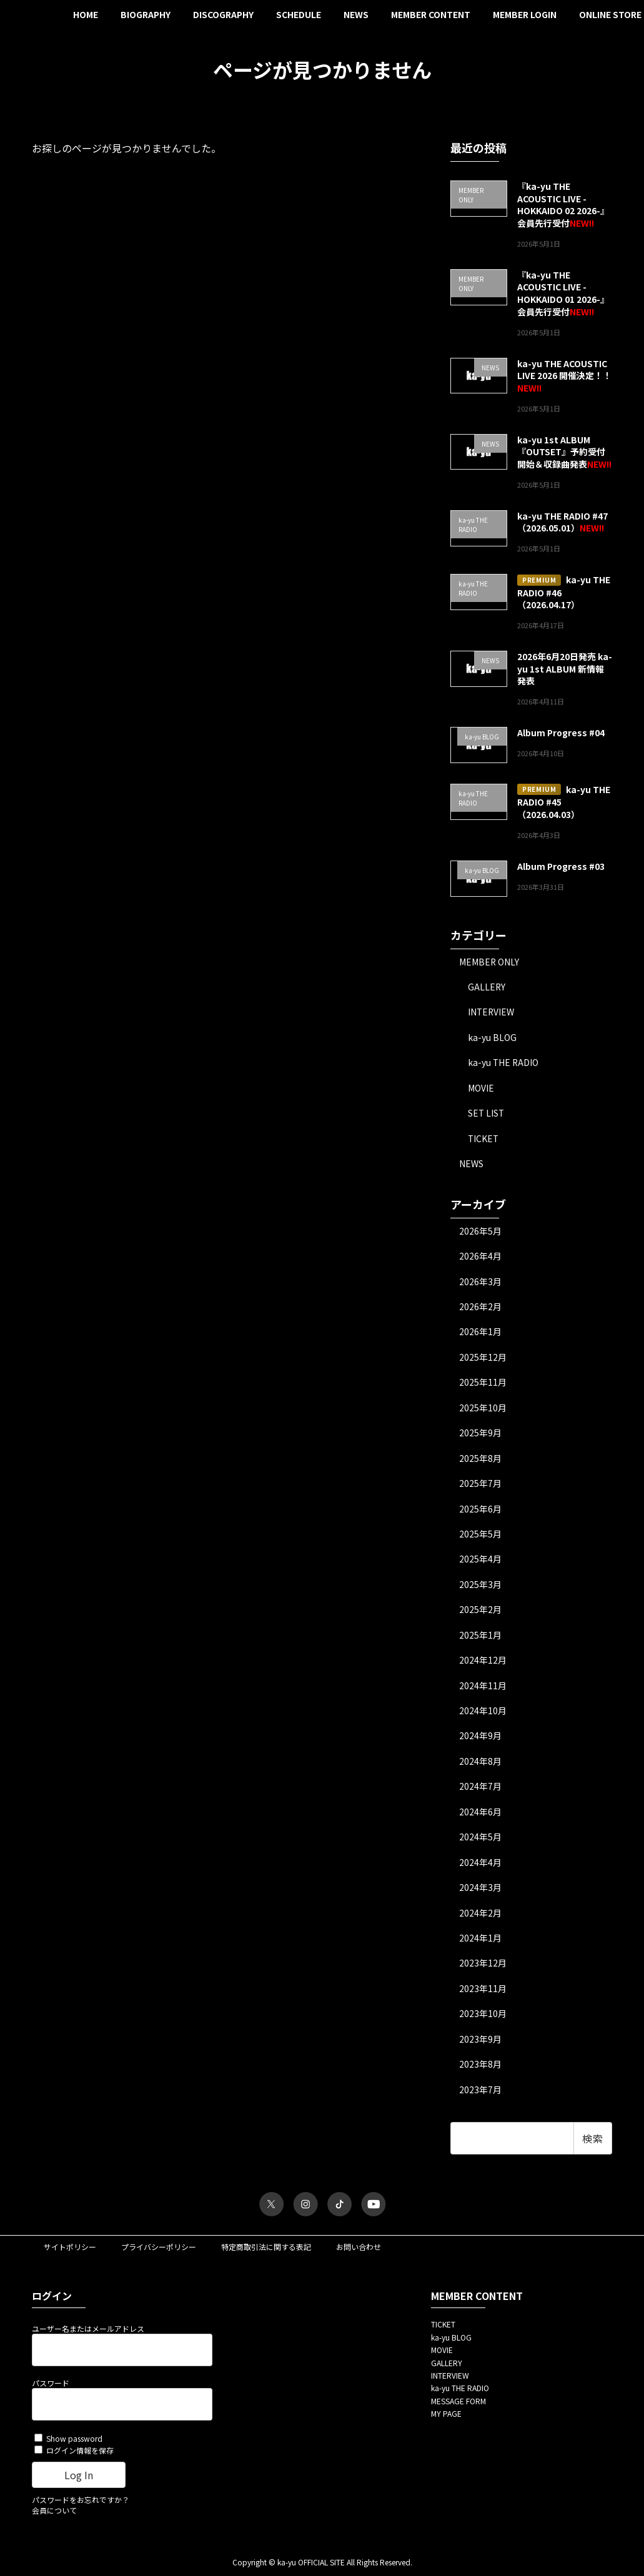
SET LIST (486, 1113)
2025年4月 (480, 1561)
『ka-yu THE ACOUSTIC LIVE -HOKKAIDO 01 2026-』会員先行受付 (563, 292)
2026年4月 (480, 1256)
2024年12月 (483, 1662)
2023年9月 (480, 2042)
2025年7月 (480, 1485)
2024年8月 (480, 1763)
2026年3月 (480, 1282)
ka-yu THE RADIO (504, 1063)
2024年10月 (483, 1713)
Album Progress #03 (561, 866)
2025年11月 (483, 1383)
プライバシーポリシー (158, 2251)
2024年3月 (480, 1890)
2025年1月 (480, 1637)
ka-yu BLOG (492, 1037)
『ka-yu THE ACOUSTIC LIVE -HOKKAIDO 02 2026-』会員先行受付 (563, 204)
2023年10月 (483, 2017)
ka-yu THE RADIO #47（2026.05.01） (562, 521)
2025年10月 (483, 1409)
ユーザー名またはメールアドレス (88, 2333)
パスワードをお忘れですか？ (80, 2504)
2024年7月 (480, 1789)
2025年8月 (480, 1459)
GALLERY (487, 986)
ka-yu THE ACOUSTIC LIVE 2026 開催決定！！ (564, 369)
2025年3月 (480, 1586)
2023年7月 (480, 2093)
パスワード (50, 2387)
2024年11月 (483, 1687)
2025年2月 (480, 1612)
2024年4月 (480, 1865)
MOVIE (481, 1088)
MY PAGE (446, 2417)
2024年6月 (480, 1814)
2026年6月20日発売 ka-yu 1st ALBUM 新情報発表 (564, 668)
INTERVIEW (491, 1011)
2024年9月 (480, 1738)
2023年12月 (483, 1966)
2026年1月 (480, 1332)
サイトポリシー (70, 2251)
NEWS (471, 1164)
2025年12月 (483, 1358)
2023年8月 (480, 2067)
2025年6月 (480, 1510)
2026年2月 (480, 1307)
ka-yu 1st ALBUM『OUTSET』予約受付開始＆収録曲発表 (561, 451)
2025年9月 (480, 1434)
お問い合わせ (358, 2251)
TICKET (484, 1138)
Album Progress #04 (561, 732)
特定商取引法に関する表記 (266, 2251)
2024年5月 (480, 1839)
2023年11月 (483, 1992)
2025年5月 (480, 1535)
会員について (54, 2514)
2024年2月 (480, 1916)
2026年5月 (480, 1231)
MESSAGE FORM (458, 2405)
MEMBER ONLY (489, 961)
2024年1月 (480, 1941)
